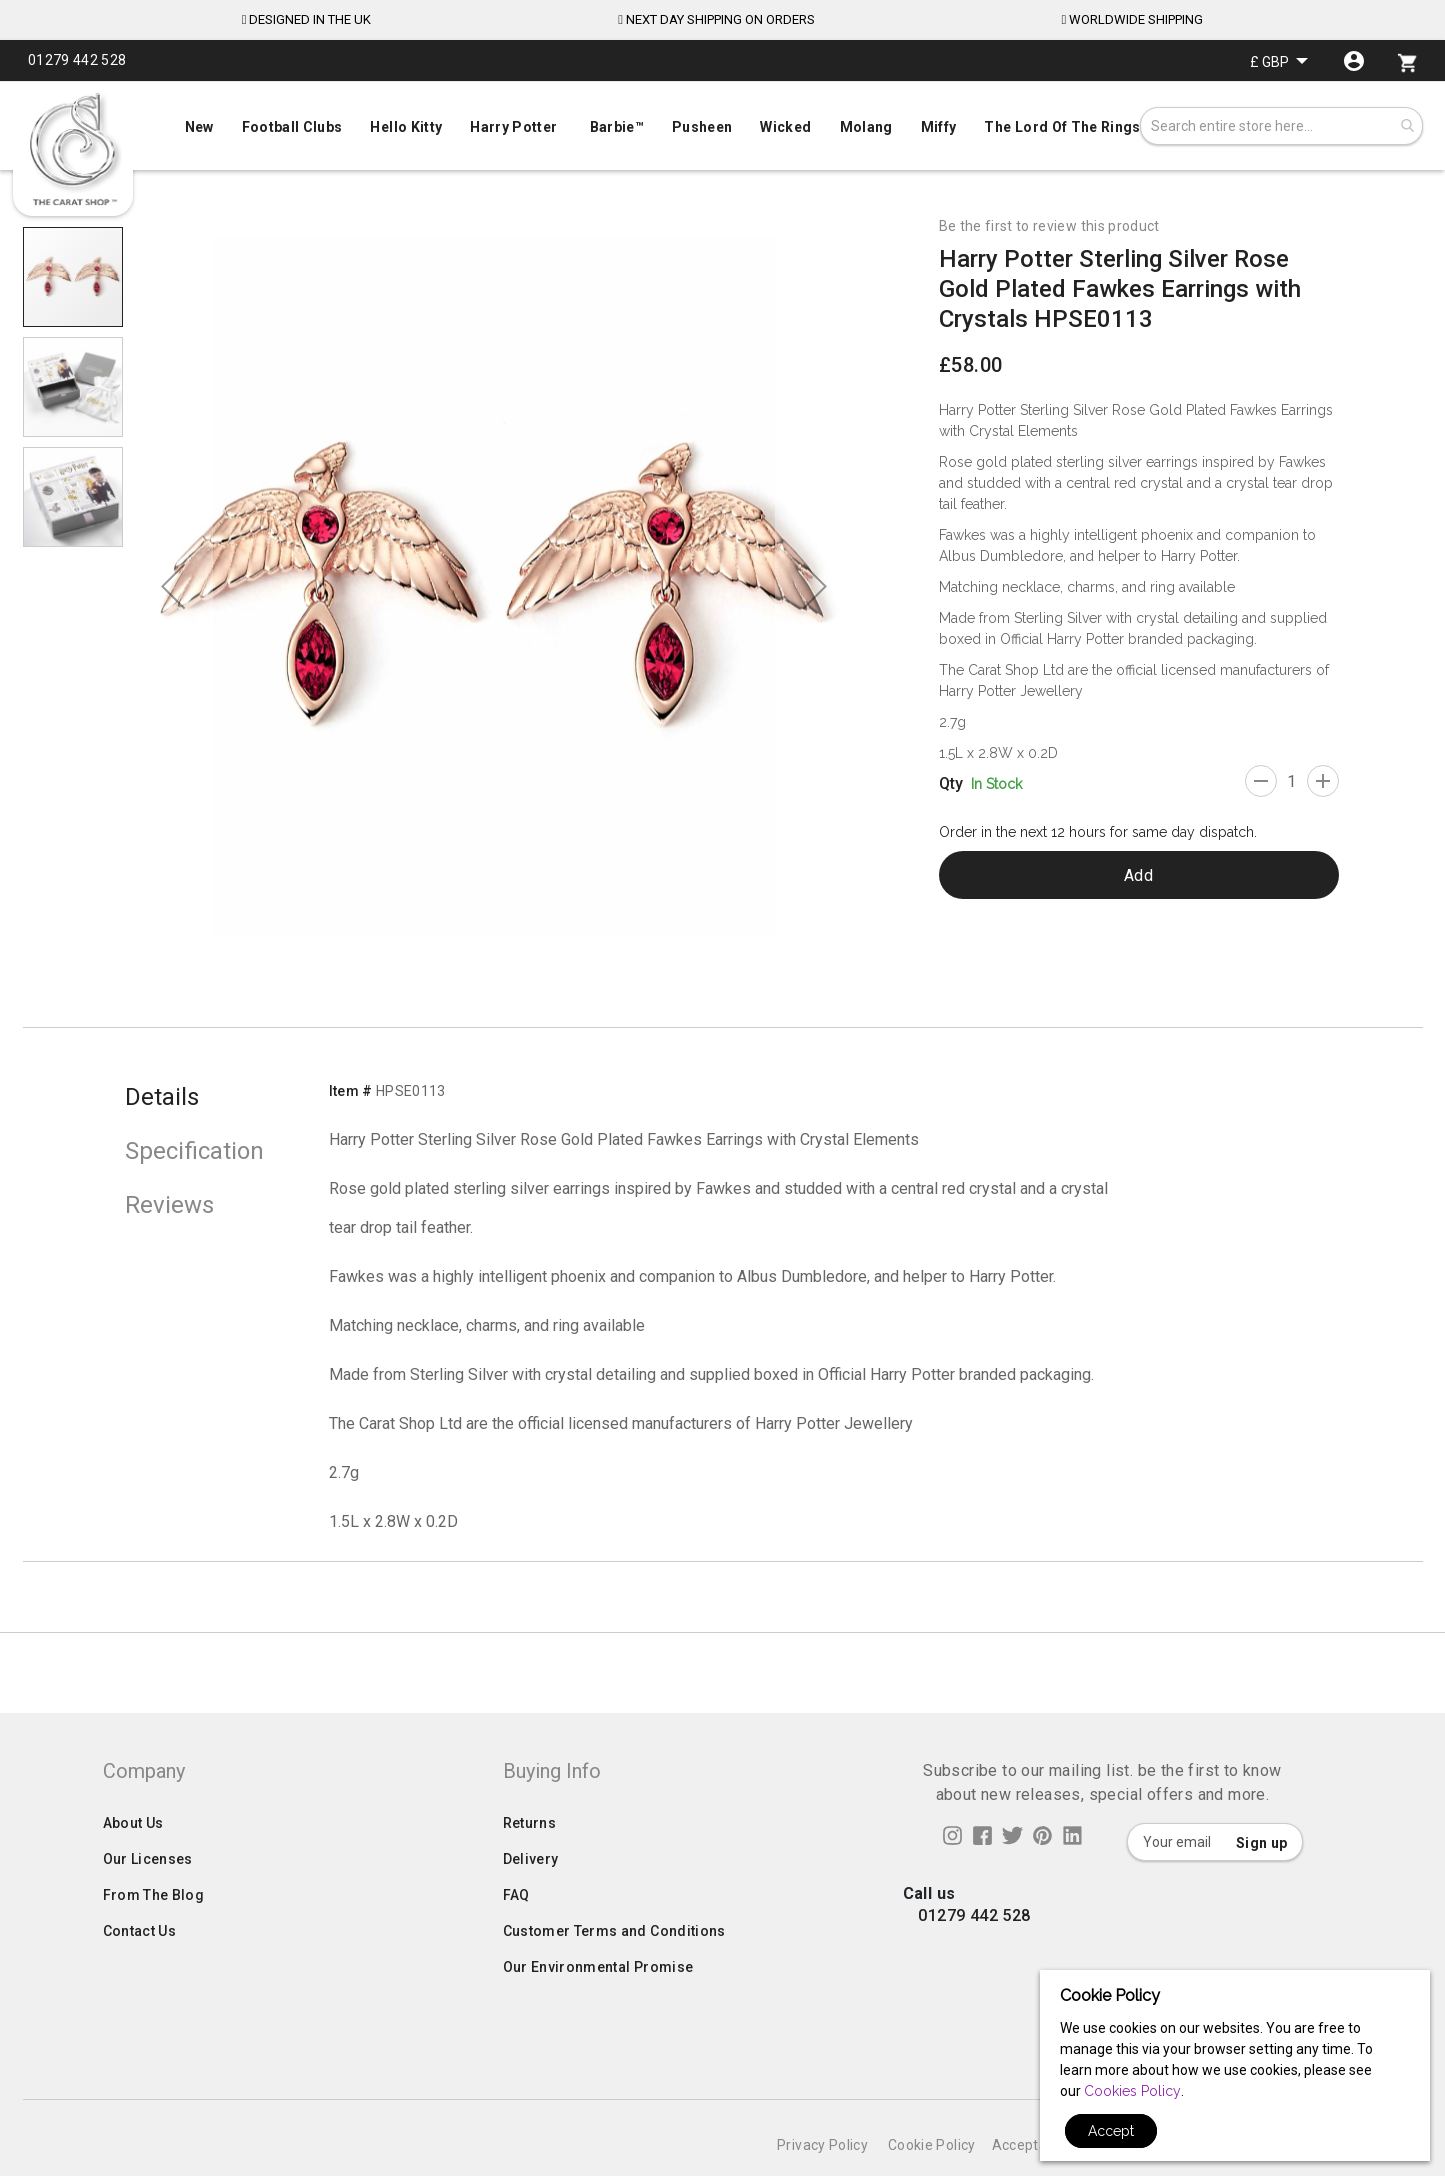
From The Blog (154, 1935)
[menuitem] (723, 125)
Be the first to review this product (1049, 226)
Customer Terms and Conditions (614, 1971)
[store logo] (73, 150)
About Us (133, 1863)
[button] (1279, 61)
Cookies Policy (1132, 2091)
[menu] (723, 122)
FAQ (516, 1935)
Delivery (531, 1899)
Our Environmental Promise (598, 2007)
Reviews (169, 1205)
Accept (1111, 2131)
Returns (529, 1863)
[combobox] (1281, 126)
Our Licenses (148, 1899)
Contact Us (140, 1971)
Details (162, 1097)
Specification (194, 1151)
